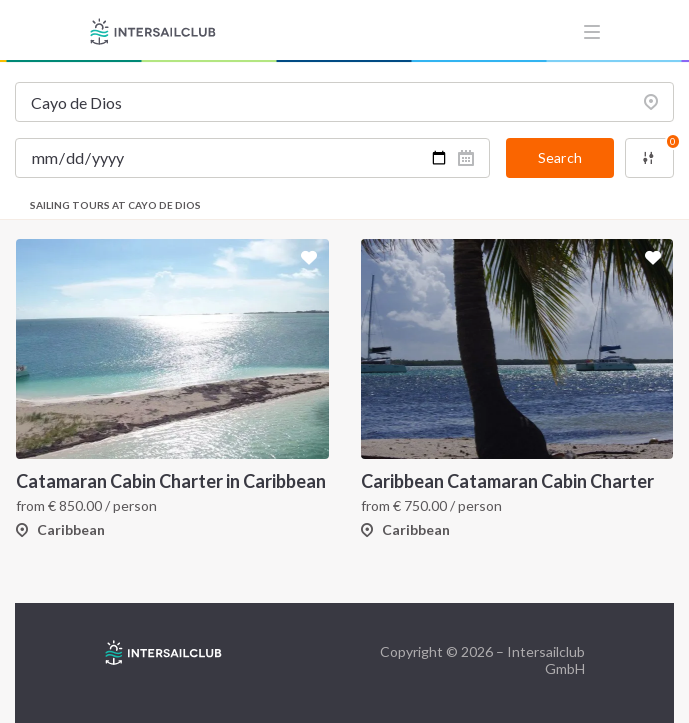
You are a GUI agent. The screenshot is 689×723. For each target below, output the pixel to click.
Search (560, 157)
